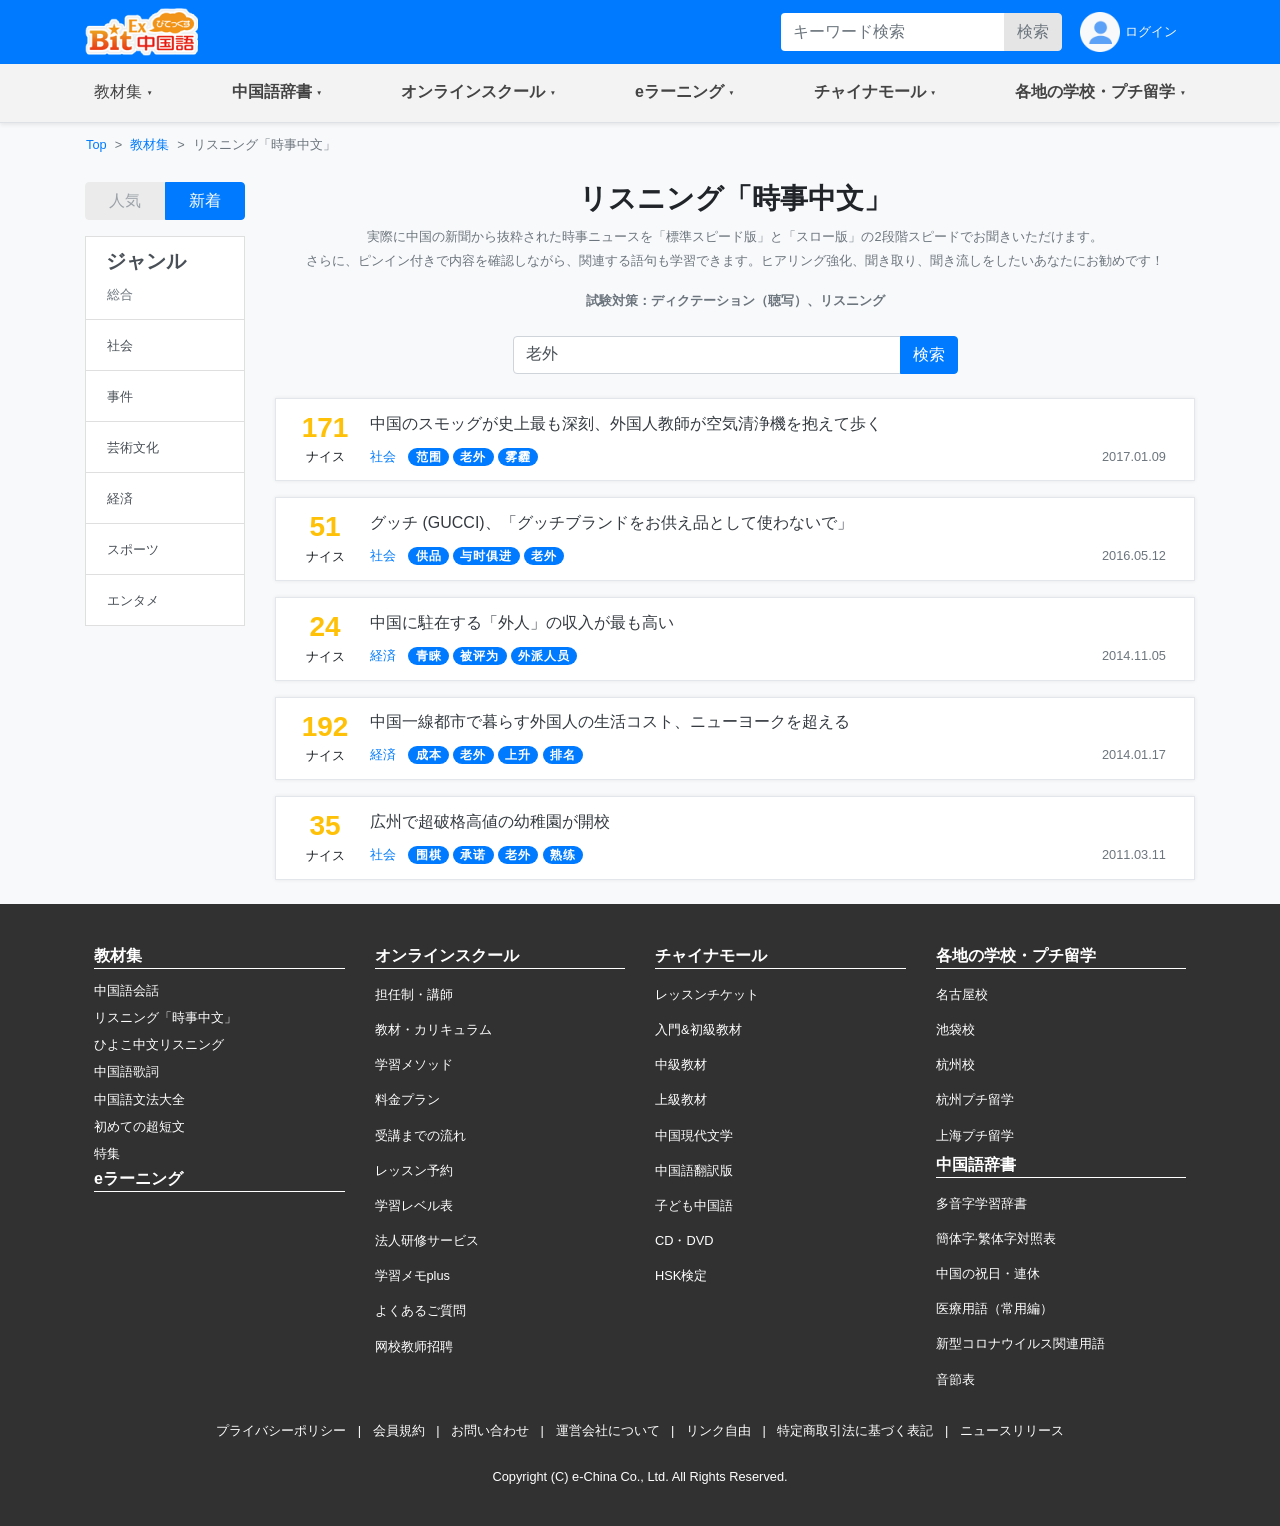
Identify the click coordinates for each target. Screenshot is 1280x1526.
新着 (205, 200)
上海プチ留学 (975, 1135)
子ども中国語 (694, 1205)
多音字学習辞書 (981, 1203)
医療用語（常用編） (994, 1308)
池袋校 (955, 1029)
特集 (107, 1153)
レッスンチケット (707, 994)
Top (96, 144)
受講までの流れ (420, 1135)
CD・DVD (684, 1240)
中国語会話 (126, 990)
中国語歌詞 (126, 1071)
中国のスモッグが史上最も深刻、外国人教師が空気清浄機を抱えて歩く (626, 423)
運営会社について (608, 1430)
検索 (1033, 31)
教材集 (149, 144)
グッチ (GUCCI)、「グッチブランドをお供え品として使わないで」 (611, 522)
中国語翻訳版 (694, 1170)
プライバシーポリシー (281, 1430)
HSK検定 (681, 1275)
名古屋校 (962, 994)
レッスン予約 (414, 1170)
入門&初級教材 (698, 1029)
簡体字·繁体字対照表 (996, 1238)
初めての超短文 (139, 1126)
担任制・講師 (414, 994)
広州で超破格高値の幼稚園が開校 (490, 821)
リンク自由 (718, 1430)
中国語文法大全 (139, 1099)
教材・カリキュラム (433, 1029)
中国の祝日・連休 (988, 1273)
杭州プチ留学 (975, 1099)
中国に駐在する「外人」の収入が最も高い (522, 622)
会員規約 (399, 1430)
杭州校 (955, 1064)
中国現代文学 (694, 1135)
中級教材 (681, 1064)
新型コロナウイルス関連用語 (1020, 1343)
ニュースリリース (1012, 1430)
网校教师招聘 (414, 1346)
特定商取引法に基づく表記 (855, 1430)
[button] (123, 93)
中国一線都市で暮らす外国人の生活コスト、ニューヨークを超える (610, 721)
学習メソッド (414, 1064)
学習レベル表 (414, 1205)
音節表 (955, 1379)
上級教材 (681, 1099)
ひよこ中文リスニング (159, 1044)
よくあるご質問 (420, 1310)
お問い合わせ (490, 1430)
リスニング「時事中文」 (165, 1017)
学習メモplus (412, 1275)
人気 (125, 200)
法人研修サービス (427, 1240)
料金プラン (407, 1099)
